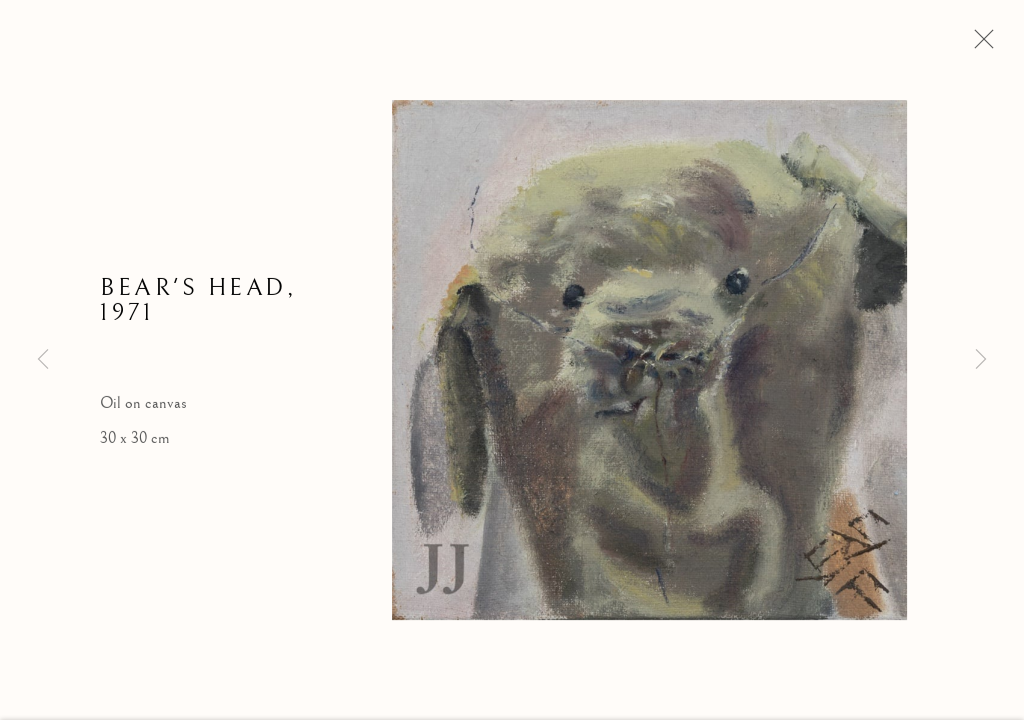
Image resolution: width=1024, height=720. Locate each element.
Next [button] (981, 360)
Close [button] (979, 45)
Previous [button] (43, 360)
